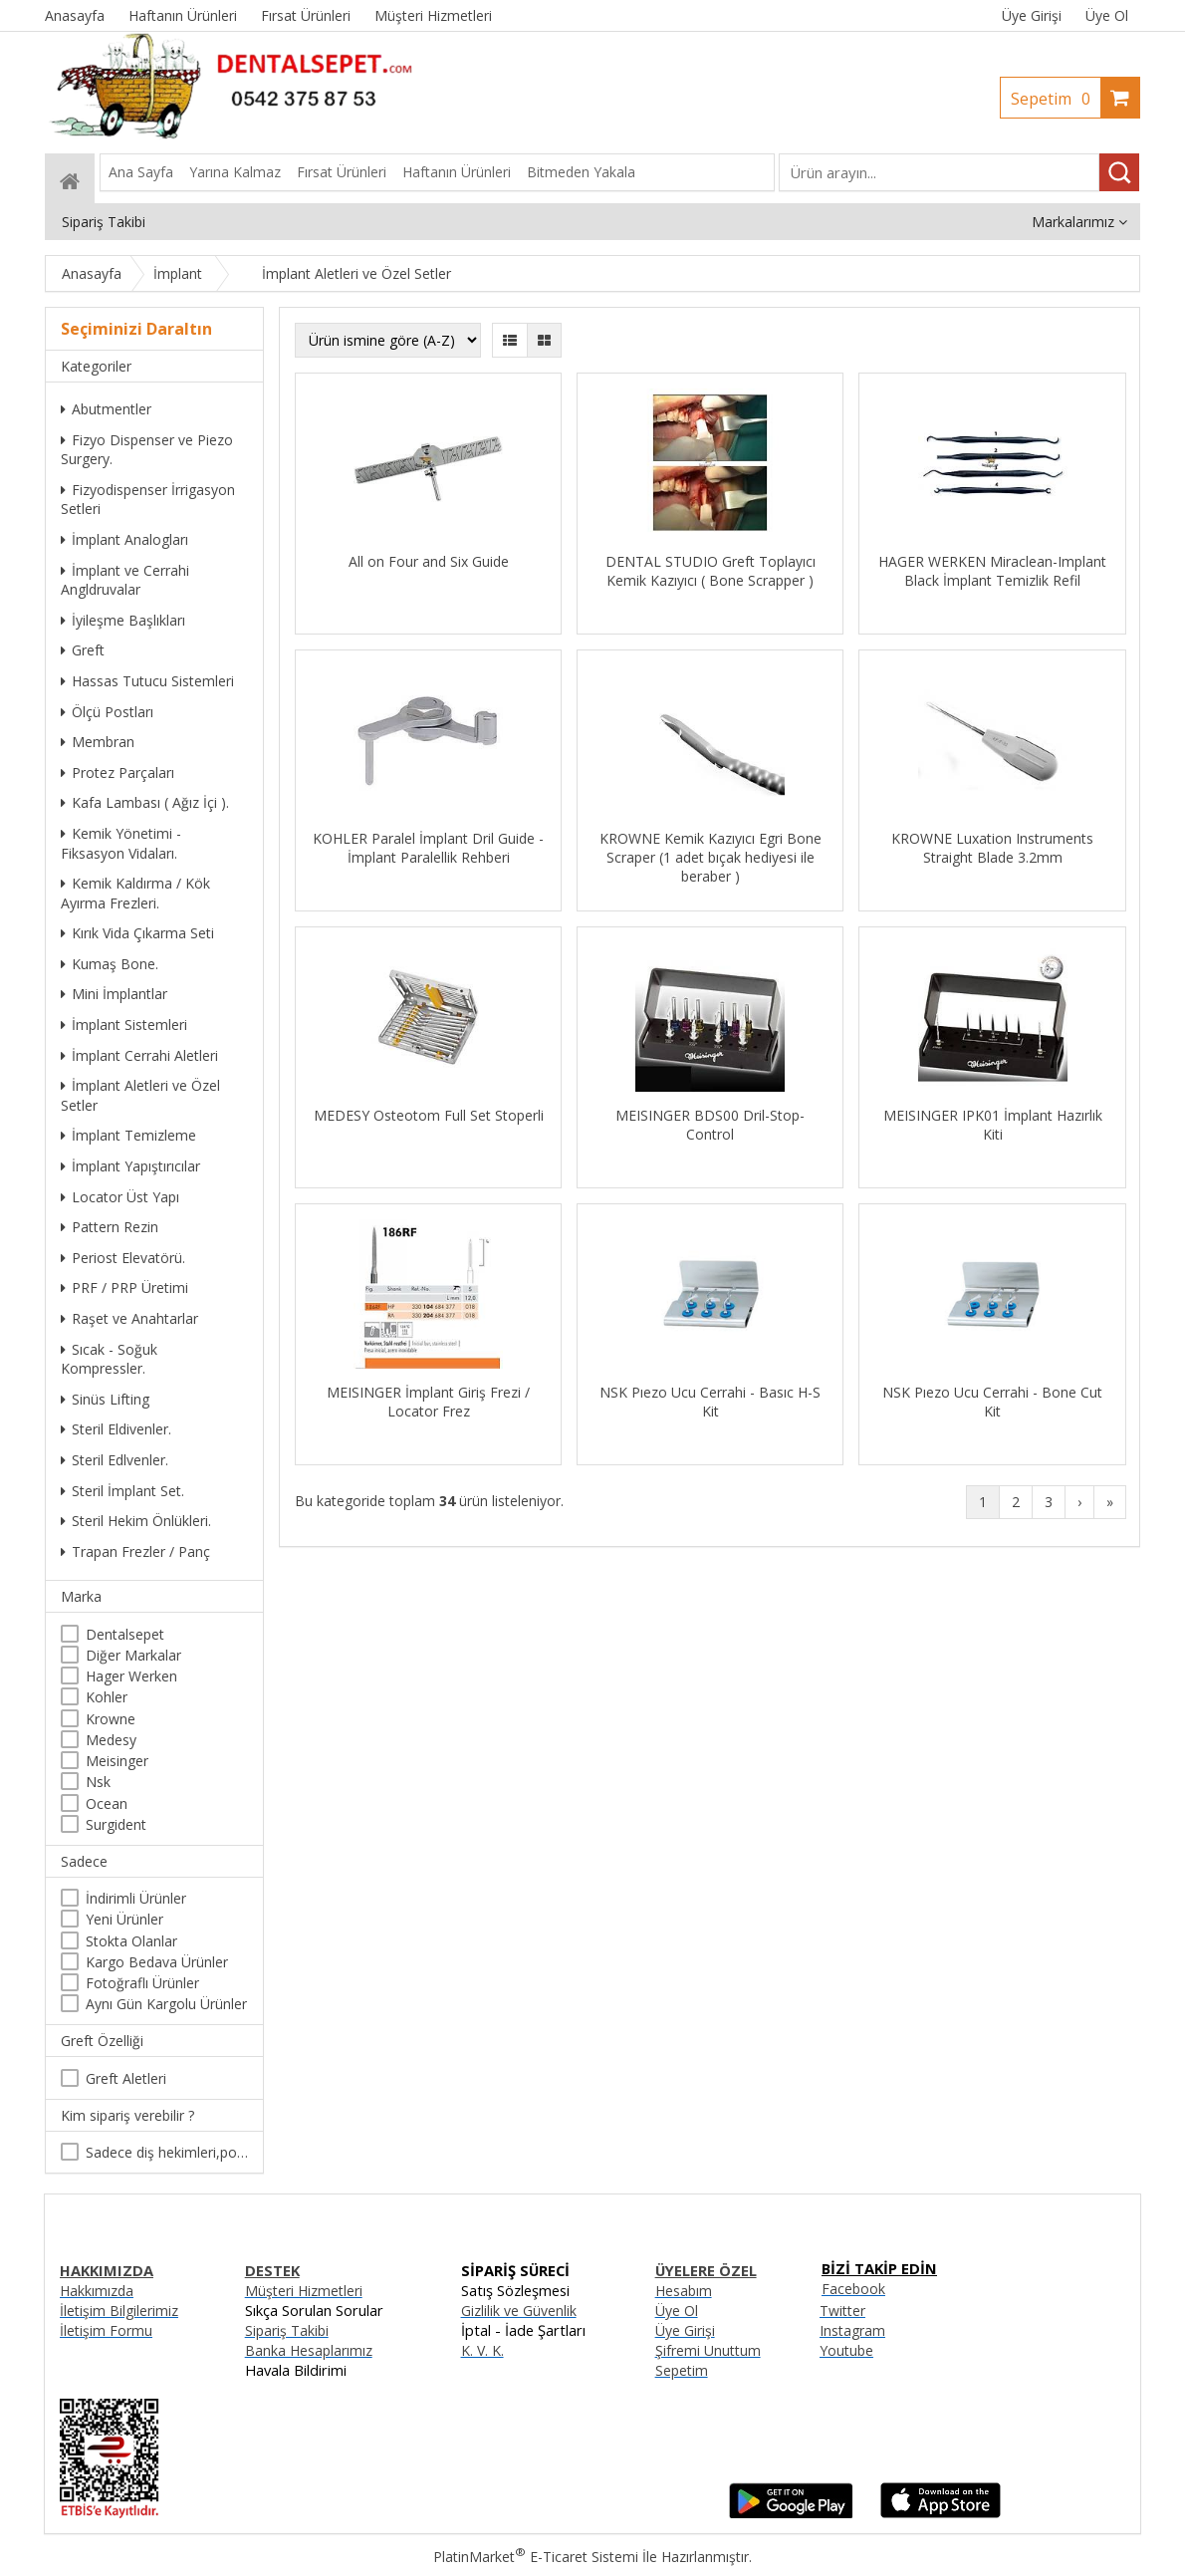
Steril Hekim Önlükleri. (136, 1520)
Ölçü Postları (107, 711)
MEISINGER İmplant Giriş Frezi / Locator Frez (428, 1401)
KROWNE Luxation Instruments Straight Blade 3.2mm (992, 848)
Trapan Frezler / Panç (135, 1551)
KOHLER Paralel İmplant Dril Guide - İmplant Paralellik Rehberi (428, 848)
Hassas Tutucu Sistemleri (147, 680)
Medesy (111, 1739)
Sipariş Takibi (287, 2330)
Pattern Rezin (109, 1226)
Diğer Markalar (133, 1655)
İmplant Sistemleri (124, 1024)
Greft (83, 650)
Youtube (846, 2350)
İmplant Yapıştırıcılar (130, 1166)
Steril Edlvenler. (114, 1459)
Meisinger (117, 1760)
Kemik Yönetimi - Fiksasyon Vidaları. (121, 843)
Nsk (98, 1781)
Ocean (106, 1803)
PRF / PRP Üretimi (124, 1287)
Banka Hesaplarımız (308, 2350)
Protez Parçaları (117, 772)
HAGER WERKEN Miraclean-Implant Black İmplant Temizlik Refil (992, 571)
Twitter (842, 2310)
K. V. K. (482, 2350)
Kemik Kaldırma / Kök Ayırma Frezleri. (135, 893)
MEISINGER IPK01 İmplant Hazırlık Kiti (992, 1125)
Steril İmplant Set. (122, 1490)
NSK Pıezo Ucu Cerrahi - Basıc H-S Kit (710, 1401)
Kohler (106, 1696)
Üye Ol (1106, 15)
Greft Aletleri (126, 2078)
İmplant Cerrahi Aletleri (139, 1055)
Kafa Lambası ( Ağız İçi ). (145, 802)
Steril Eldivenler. (116, 1428)
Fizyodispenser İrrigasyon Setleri (148, 499)
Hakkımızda (96, 2290)
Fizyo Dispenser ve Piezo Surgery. (147, 449)
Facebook (853, 2288)
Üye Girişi (1032, 15)
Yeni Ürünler (124, 1919)
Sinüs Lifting (105, 1399)
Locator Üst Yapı (120, 1196)
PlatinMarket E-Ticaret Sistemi (535, 2556)
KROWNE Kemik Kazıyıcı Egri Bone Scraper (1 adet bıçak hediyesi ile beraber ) (710, 857)
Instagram (852, 2330)
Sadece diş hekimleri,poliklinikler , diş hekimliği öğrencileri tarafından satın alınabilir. (167, 2152)
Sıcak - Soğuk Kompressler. (109, 1359)
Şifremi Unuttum (708, 2350)
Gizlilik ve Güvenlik (519, 2310)
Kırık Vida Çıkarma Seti (137, 932)
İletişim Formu (106, 2330)
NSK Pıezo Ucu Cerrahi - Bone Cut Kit (992, 1401)
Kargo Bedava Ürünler (157, 1961)
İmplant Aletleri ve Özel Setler (140, 1095)
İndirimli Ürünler (136, 1898)
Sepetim (1055, 99)
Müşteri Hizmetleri (303, 2290)
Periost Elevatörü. (123, 1257)
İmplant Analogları (124, 539)
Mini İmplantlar (114, 993)
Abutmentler (106, 408)
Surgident (116, 1824)
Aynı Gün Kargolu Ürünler (166, 2003)
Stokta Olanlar (131, 1941)
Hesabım (683, 2290)
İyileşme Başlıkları (123, 620)
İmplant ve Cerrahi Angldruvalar (125, 580)
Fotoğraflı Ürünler (142, 1982)
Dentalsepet (125, 1634)
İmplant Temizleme (128, 1135)
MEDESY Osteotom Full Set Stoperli (429, 1115)
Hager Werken (131, 1676)
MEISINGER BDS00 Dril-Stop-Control (710, 1125)
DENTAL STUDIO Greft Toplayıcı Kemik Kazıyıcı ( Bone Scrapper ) (710, 571)
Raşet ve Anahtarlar (129, 1318)
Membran (97, 741)
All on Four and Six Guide (429, 561)
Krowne (110, 1718)
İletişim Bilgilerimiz (119, 2310)
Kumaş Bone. (109, 963)
